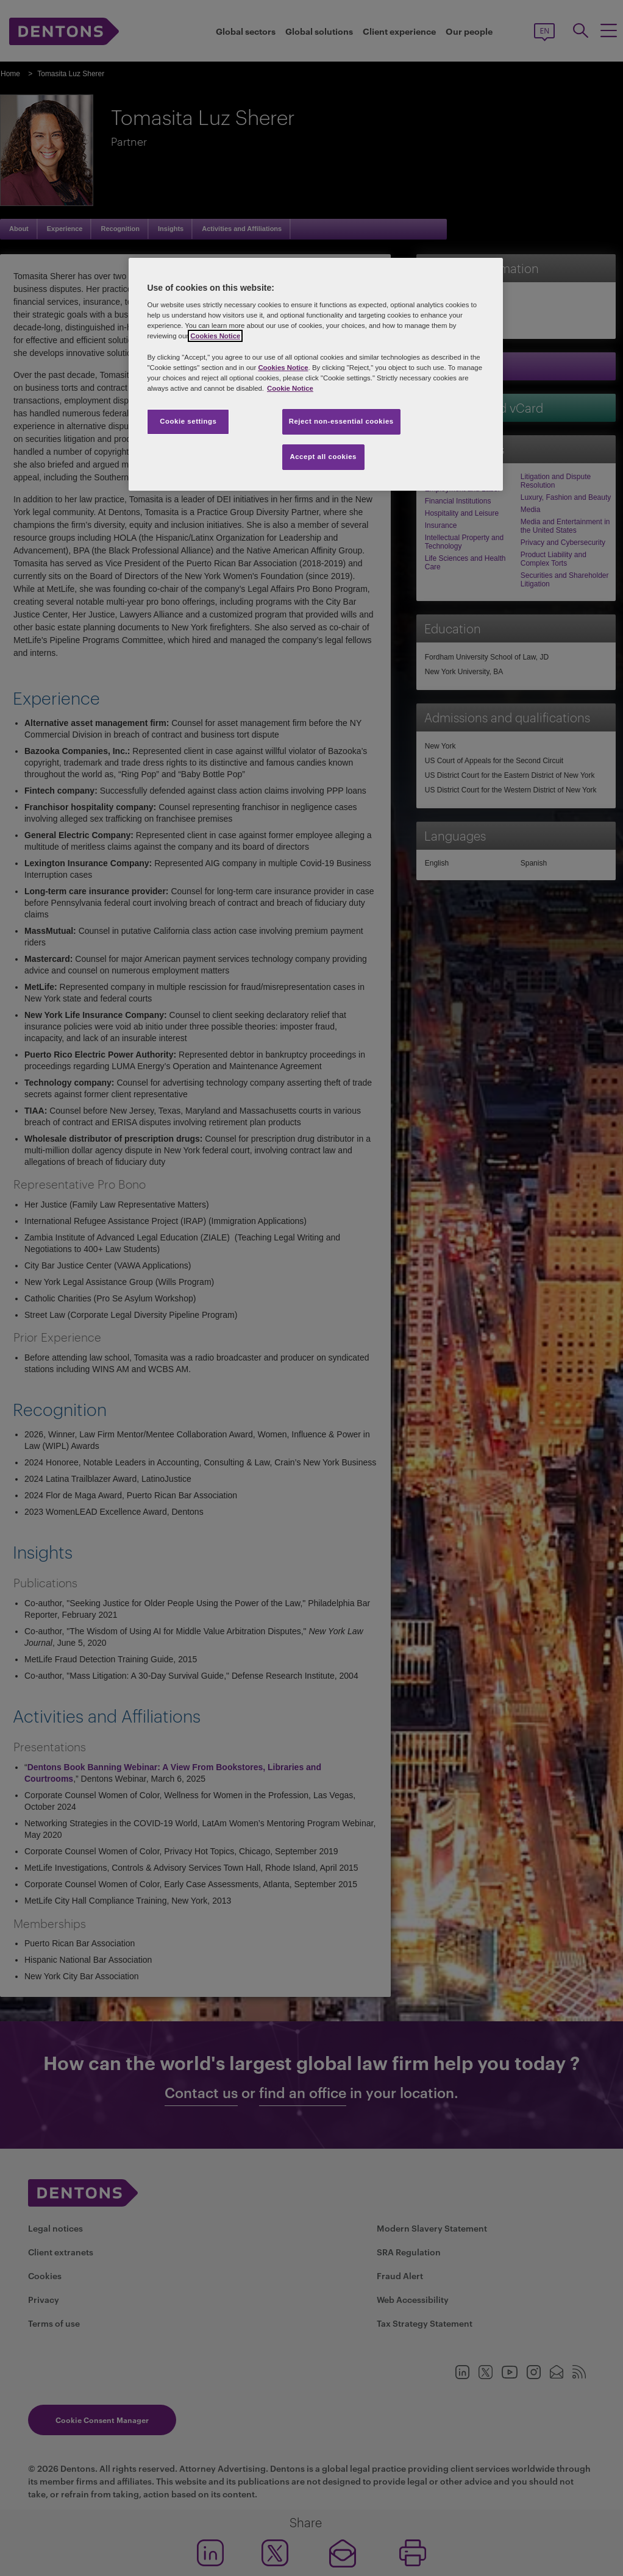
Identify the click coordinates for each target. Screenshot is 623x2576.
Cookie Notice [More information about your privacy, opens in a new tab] (290, 388)
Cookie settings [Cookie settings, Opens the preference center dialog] (188, 421)
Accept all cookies (323, 456)
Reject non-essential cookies (341, 421)
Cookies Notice (215, 336)
